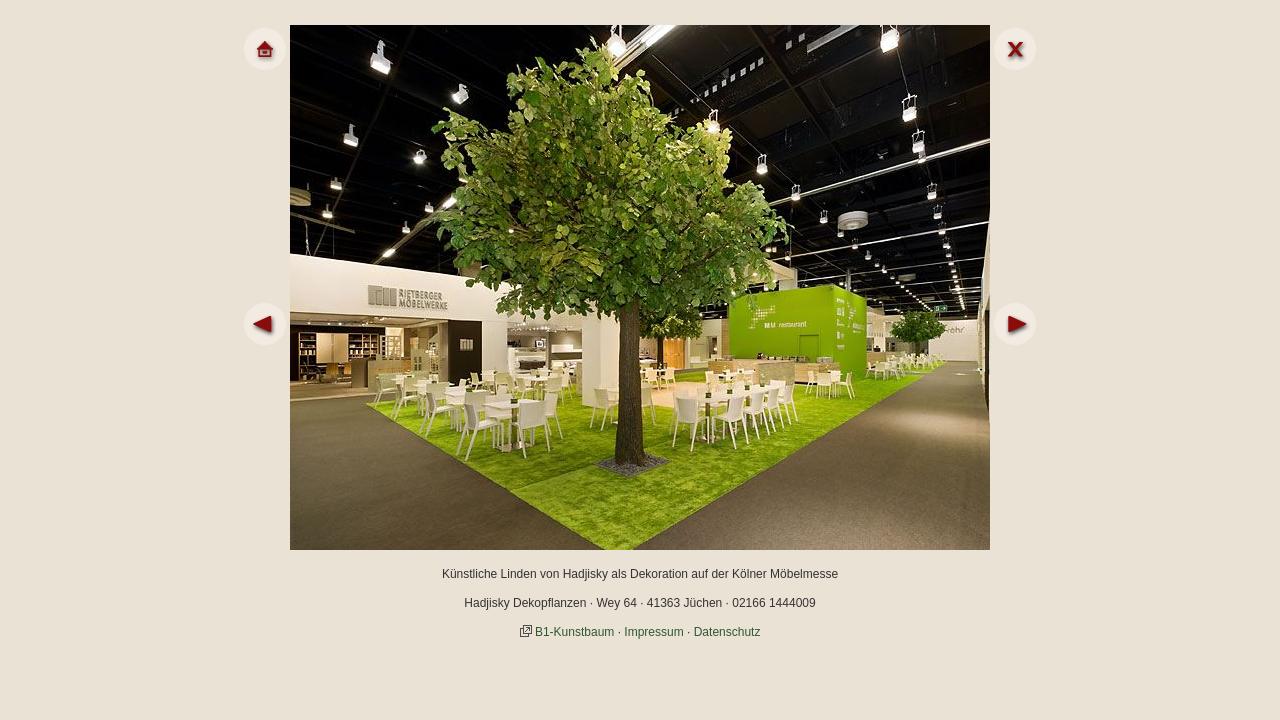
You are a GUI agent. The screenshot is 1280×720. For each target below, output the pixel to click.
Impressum (653, 632)
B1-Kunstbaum (574, 632)
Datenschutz (727, 632)
